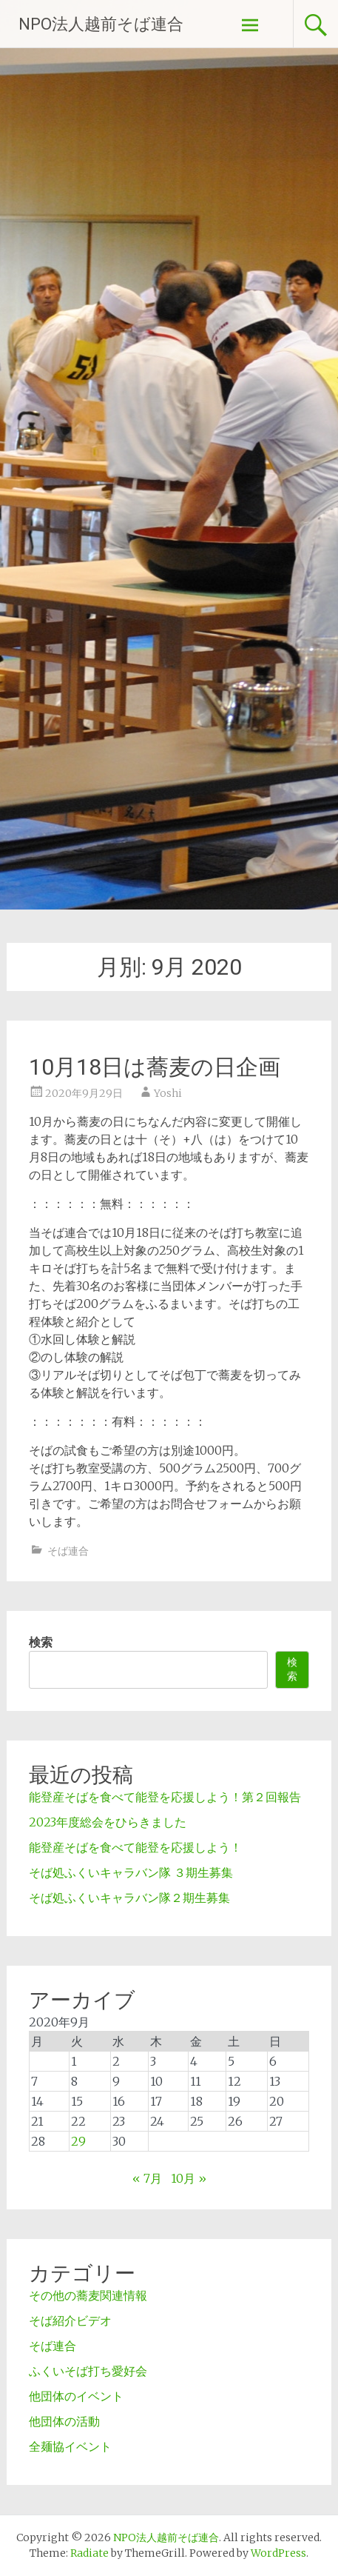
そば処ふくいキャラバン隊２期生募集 (129, 1897)
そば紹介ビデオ (70, 2320)
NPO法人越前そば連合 (100, 24)
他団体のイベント (76, 2396)
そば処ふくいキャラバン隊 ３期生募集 (131, 1872)
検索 (41, 1642)
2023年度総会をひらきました (107, 1822)
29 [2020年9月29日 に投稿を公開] (78, 2141)
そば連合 (68, 1551)
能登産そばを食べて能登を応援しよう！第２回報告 (165, 1796)
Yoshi (168, 1093)
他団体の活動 (64, 2421)
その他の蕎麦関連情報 (88, 2295)
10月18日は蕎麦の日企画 (154, 1067)
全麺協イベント (70, 2446)
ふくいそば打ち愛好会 (88, 2370)
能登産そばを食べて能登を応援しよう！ (135, 1847)
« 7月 (147, 2178)
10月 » (188, 2178)
